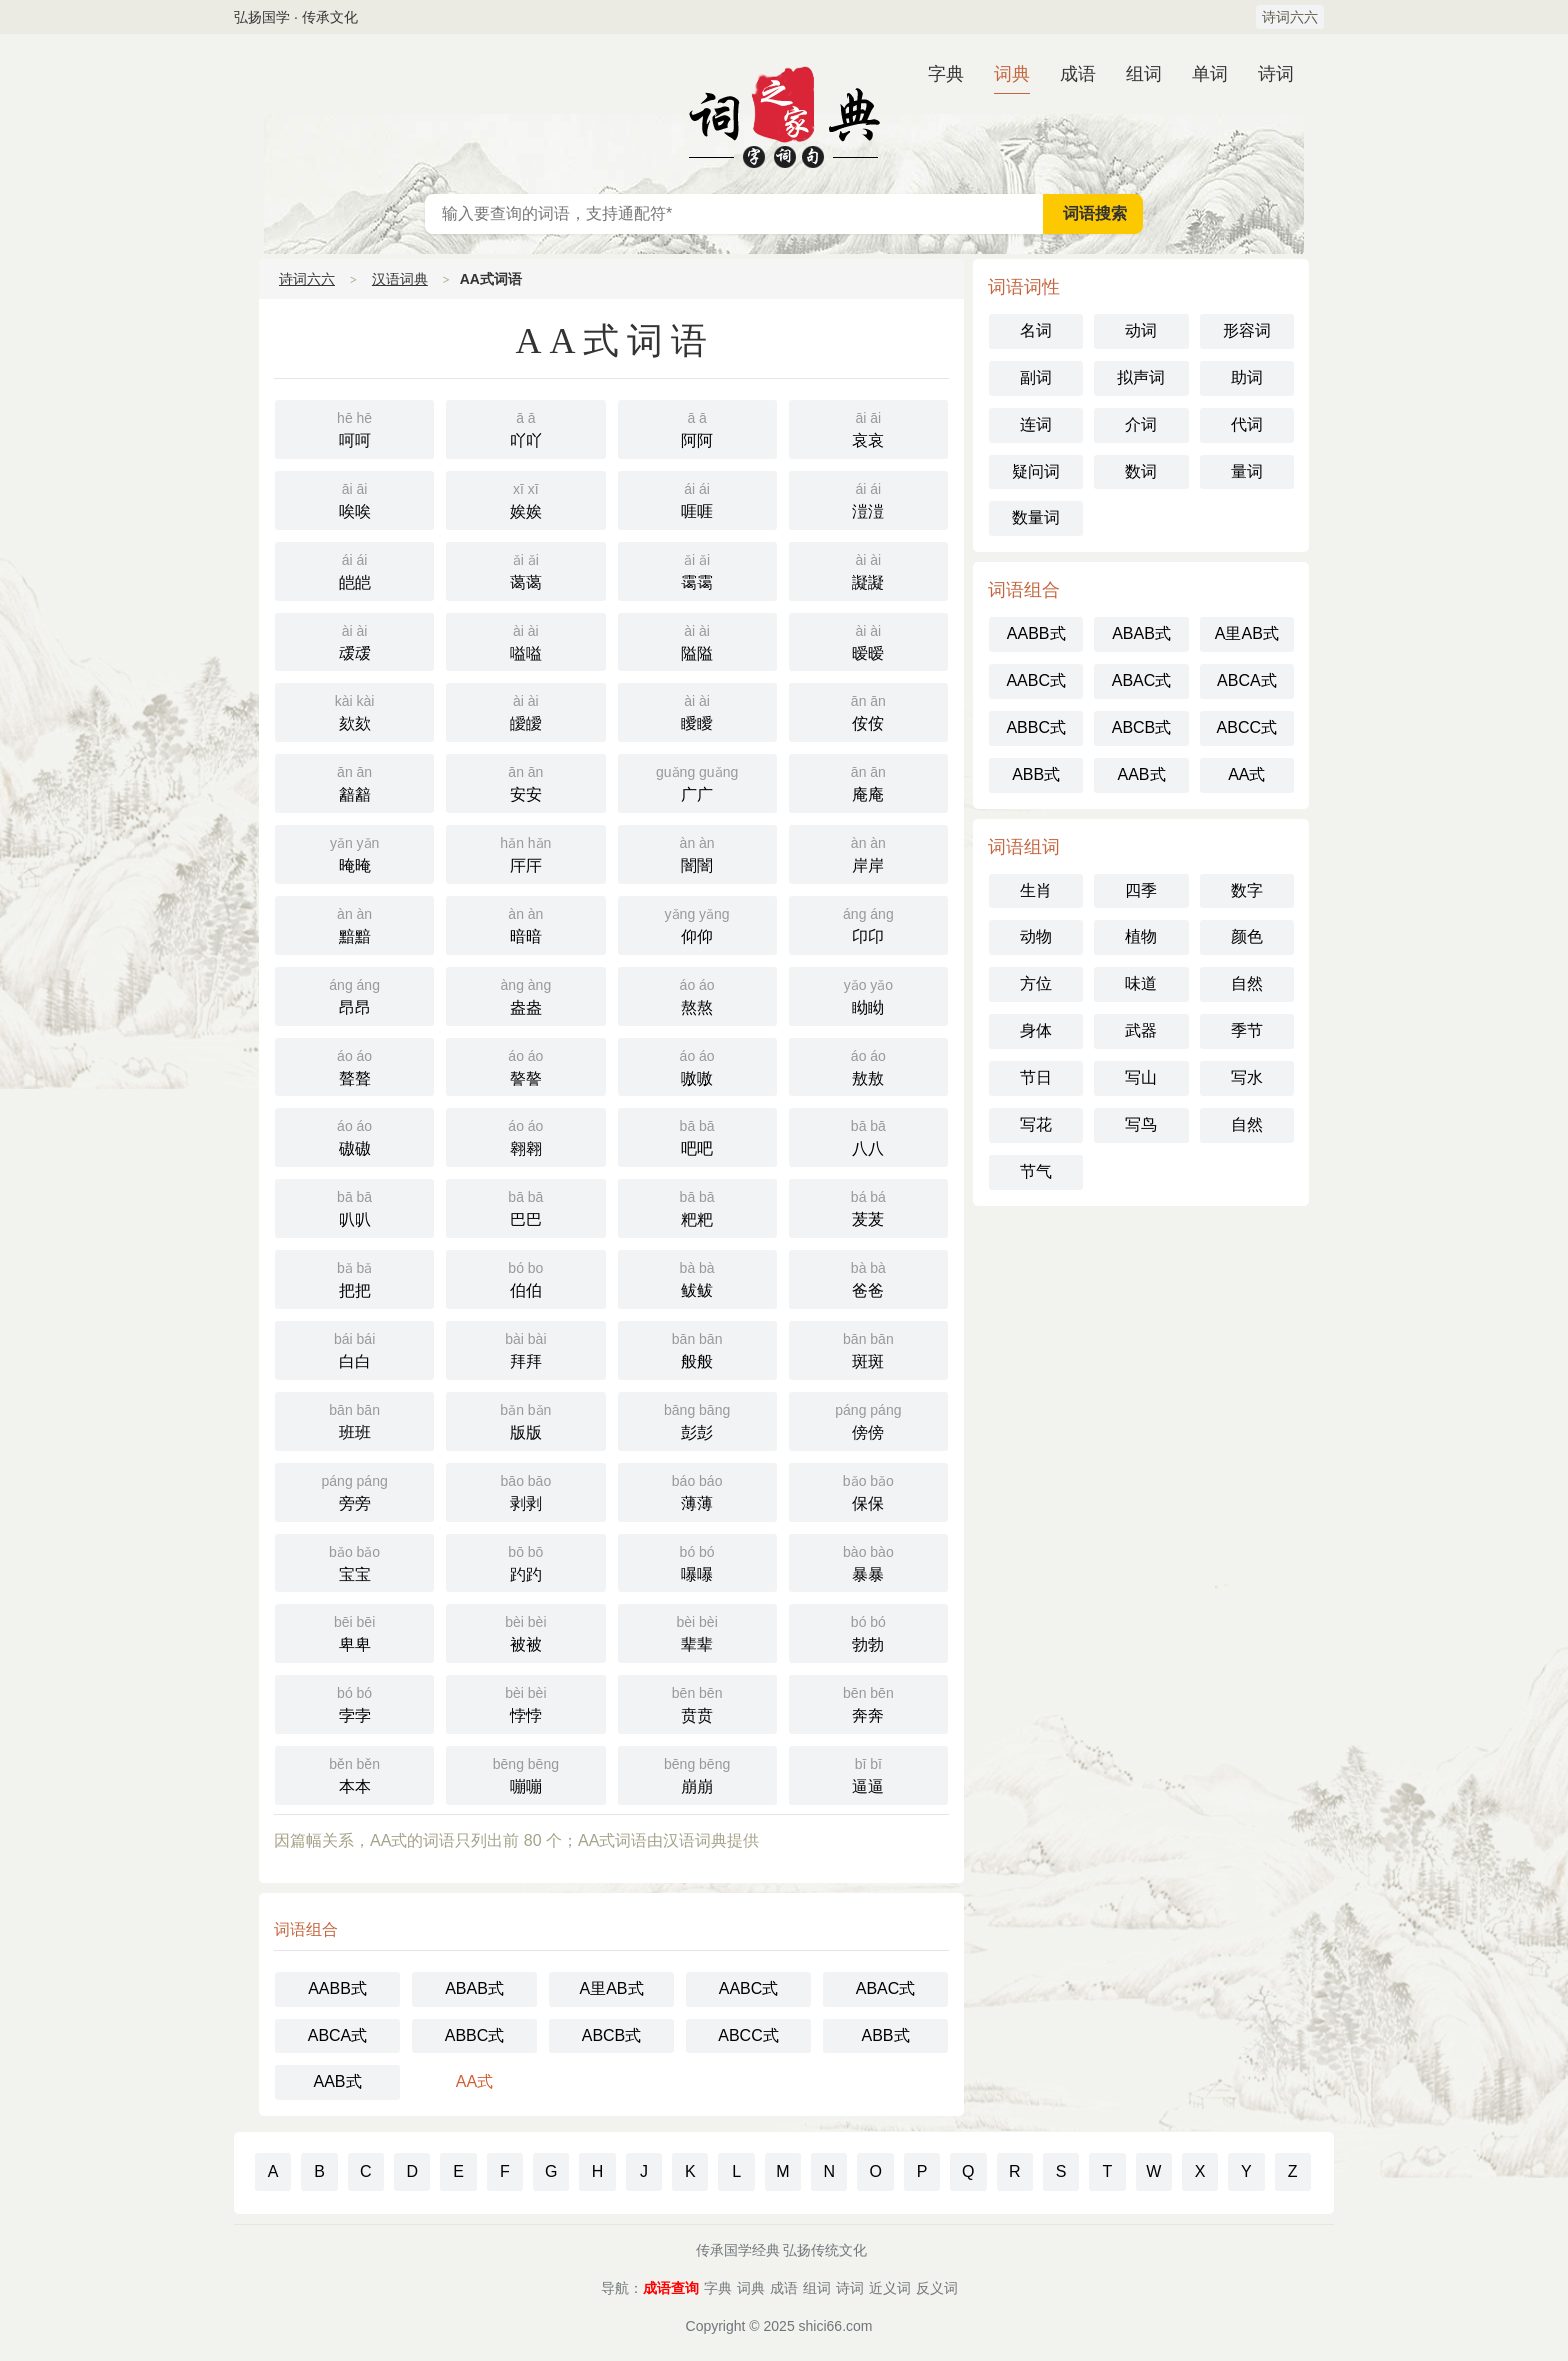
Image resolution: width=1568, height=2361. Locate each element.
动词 (1141, 330)
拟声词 (1141, 377)
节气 (1036, 1171)
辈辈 (697, 1631)
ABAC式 (886, 1988)
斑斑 (868, 1348)
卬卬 (868, 923)
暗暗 (525, 923)
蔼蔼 (525, 569)
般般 (697, 1348)
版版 (525, 1419)
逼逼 (868, 1773)
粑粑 (697, 1206)
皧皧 (525, 710)
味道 (1141, 983)
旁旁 (354, 1490)
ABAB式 (474, 1988)
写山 (1141, 1077)
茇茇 (868, 1206)
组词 (1144, 74)
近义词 (890, 2288)
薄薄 (697, 1490)
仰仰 (697, 923)
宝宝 (354, 1561)
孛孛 (354, 1702)
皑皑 (354, 569)
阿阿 (697, 427)
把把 (354, 1277)
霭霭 (697, 569)
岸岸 (868, 852)
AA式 (474, 2081)
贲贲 (697, 1702)
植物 (1141, 936)
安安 (525, 781)
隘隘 (697, 640)
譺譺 (868, 569)
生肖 (1036, 890)
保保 (868, 1490)
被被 (525, 1631)
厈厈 (525, 852)
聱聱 (354, 1065)
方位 (1036, 983)
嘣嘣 (525, 1773)
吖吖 (525, 427)
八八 (868, 1135)
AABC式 (749, 1988)
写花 (1036, 1124)
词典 (1012, 74)
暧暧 (868, 640)
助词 (1247, 377)
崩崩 (697, 1773)
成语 (1078, 74)
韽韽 (354, 781)
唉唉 (354, 498)
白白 (354, 1348)
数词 (1141, 471)
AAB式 (337, 2081)
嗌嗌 (525, 640)
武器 (1141, 1030)
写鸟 (1141, 1124)
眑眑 (868, 994)
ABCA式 (338, 2035)
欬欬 (354, 710)
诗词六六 (1290, 17)
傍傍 (868, 1419)
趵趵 (525, 1561)
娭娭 (525, 498)
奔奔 (868, 1702)
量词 (1247, 471)
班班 (354, 1419)
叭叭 (354, 1206)
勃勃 (868, 1631)
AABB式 (337, 1988)
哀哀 (868, 427)
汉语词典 (784, 114)
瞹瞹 (697, 710)
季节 (1247, 1030)
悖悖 (525, 1702)
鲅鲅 (697, 1277)
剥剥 (525, 1490)
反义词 (937, 2288)
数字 (1247, 890)
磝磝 (354, 1135)
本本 (354, 1773)
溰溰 (868, 498)
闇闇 (697, 852)
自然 (1247, 983)
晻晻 (354, 852)
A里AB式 (611, 1988)
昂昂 (354, 994)
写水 (1247, 1077)
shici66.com (836, 2326)
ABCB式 (612, 2035)
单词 (1210, 74)
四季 (1141, 890)
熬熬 (697, 994)
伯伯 (525, 1277)
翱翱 (525, 1135)
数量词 (1036, 517)
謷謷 (525, 1065)
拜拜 (525, 1348)
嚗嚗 (697, 1561)
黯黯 (354, 923)
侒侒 (868, 710)
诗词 (1276, 74)
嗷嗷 (697, 1065)
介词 (1141, 424)
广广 (697, 781)
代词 (1247, 424)
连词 (1036, 424)
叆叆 (354, 640)
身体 (1036, 1030)
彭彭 (697, 1419)
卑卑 (354, 1631)
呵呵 (354, 427)
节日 (1036, 1077)
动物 (1036, 936)
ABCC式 (748, 2035)
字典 (946, 74)
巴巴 (525, 1206)
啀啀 (697, 498)
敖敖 (868, 1065)
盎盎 (525, 994)
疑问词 (1036, 471)
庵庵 (868, 781)
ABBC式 (475, 2035)
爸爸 (868, 1277)
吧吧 (697, 1135)
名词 (1036, 330)
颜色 (1247, 936)
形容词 (1247, 330)
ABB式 (885, 2035)
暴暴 (868, 1561)
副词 (1036, 377)
